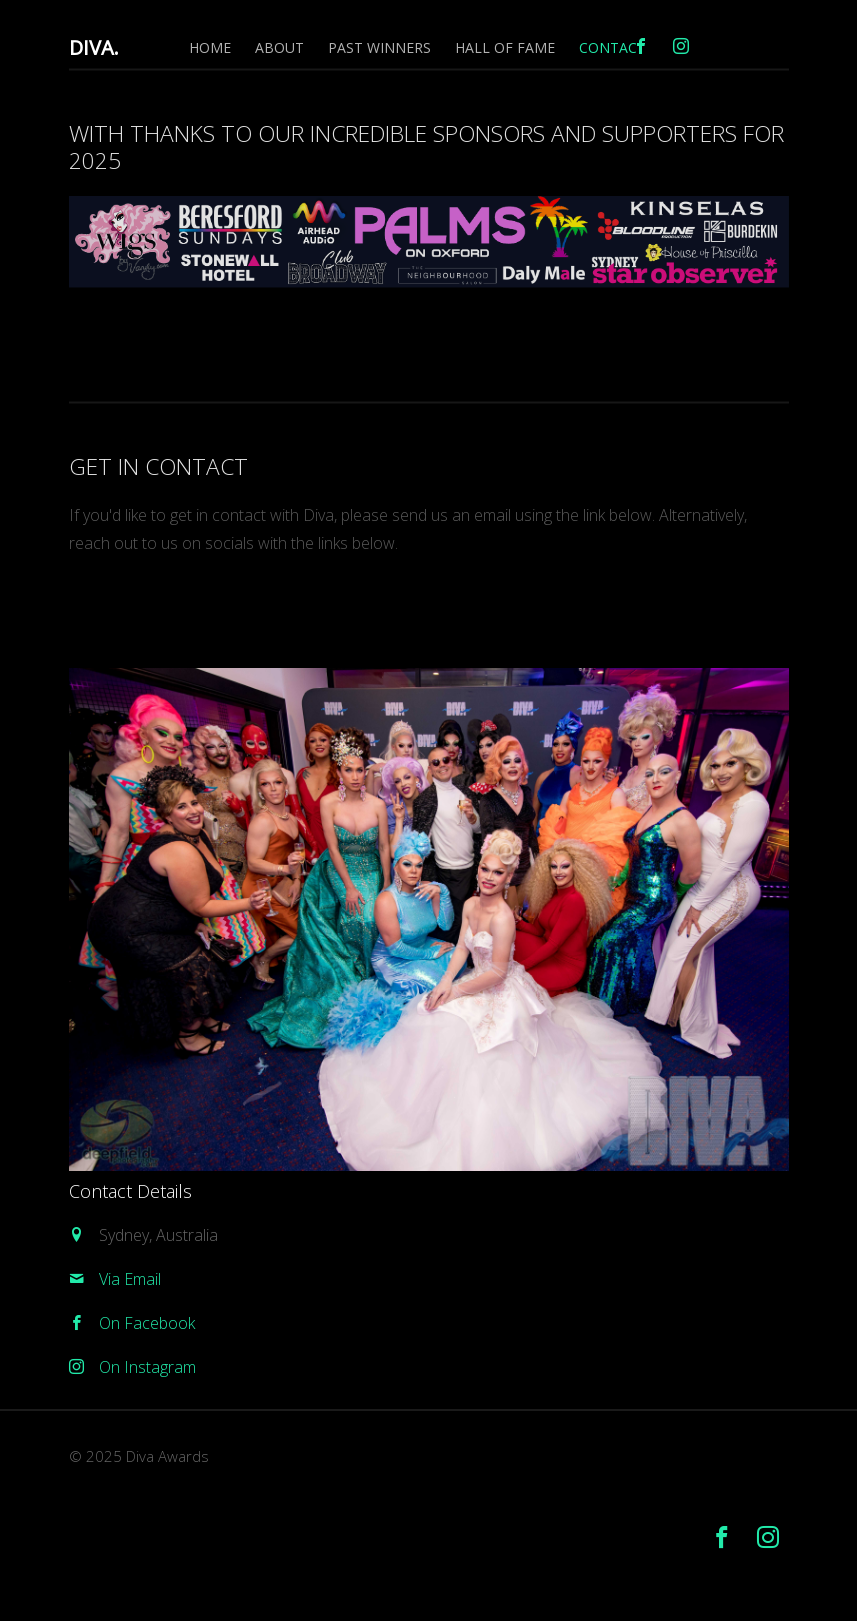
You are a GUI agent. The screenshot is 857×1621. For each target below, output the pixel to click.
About (279, 47)
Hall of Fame (505, 47)
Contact (612, 47)
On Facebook (147, 1323)
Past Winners (379, 47)
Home (210, 47)
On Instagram (147, 1367)
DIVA (94, 47)
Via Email (130, 1279)
